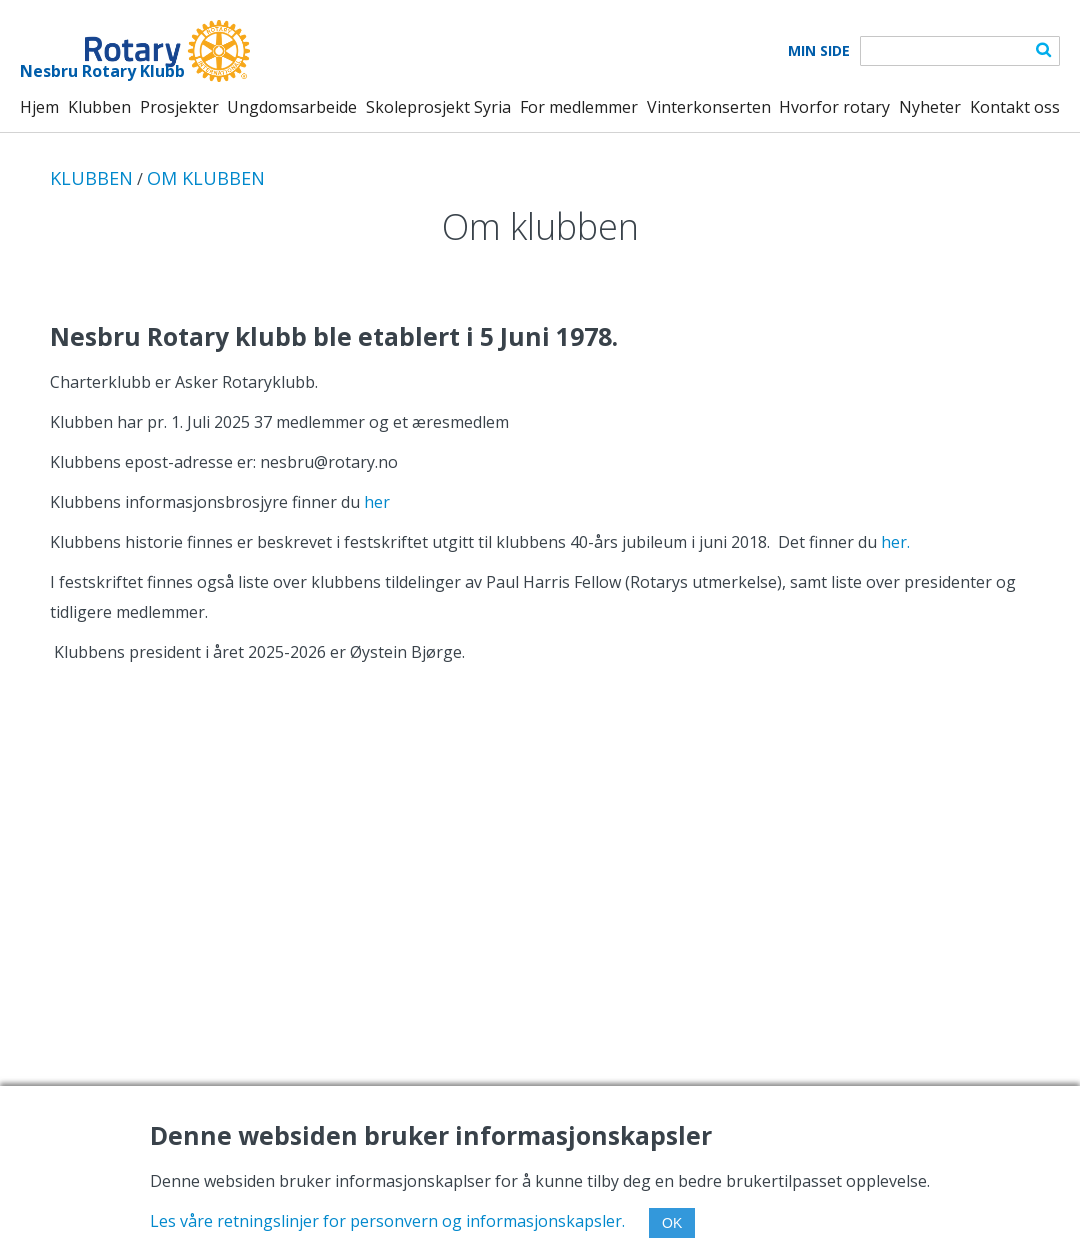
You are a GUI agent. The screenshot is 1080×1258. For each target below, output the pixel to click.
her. (895, 542)
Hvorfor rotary (834, 107)
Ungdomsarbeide (292, 107)
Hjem (39, 107)
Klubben (99, 107)
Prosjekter (179, 107)
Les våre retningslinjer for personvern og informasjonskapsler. (387, 1221)
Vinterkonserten (709, 107)
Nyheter (930, 107)
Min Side (819, 51)
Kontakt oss (1015, 107)
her (377, 502)
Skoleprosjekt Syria (438, 107)
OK (672, 1223)
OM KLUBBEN (206, 178)
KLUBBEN (91, 178)
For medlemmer (579, 107)
